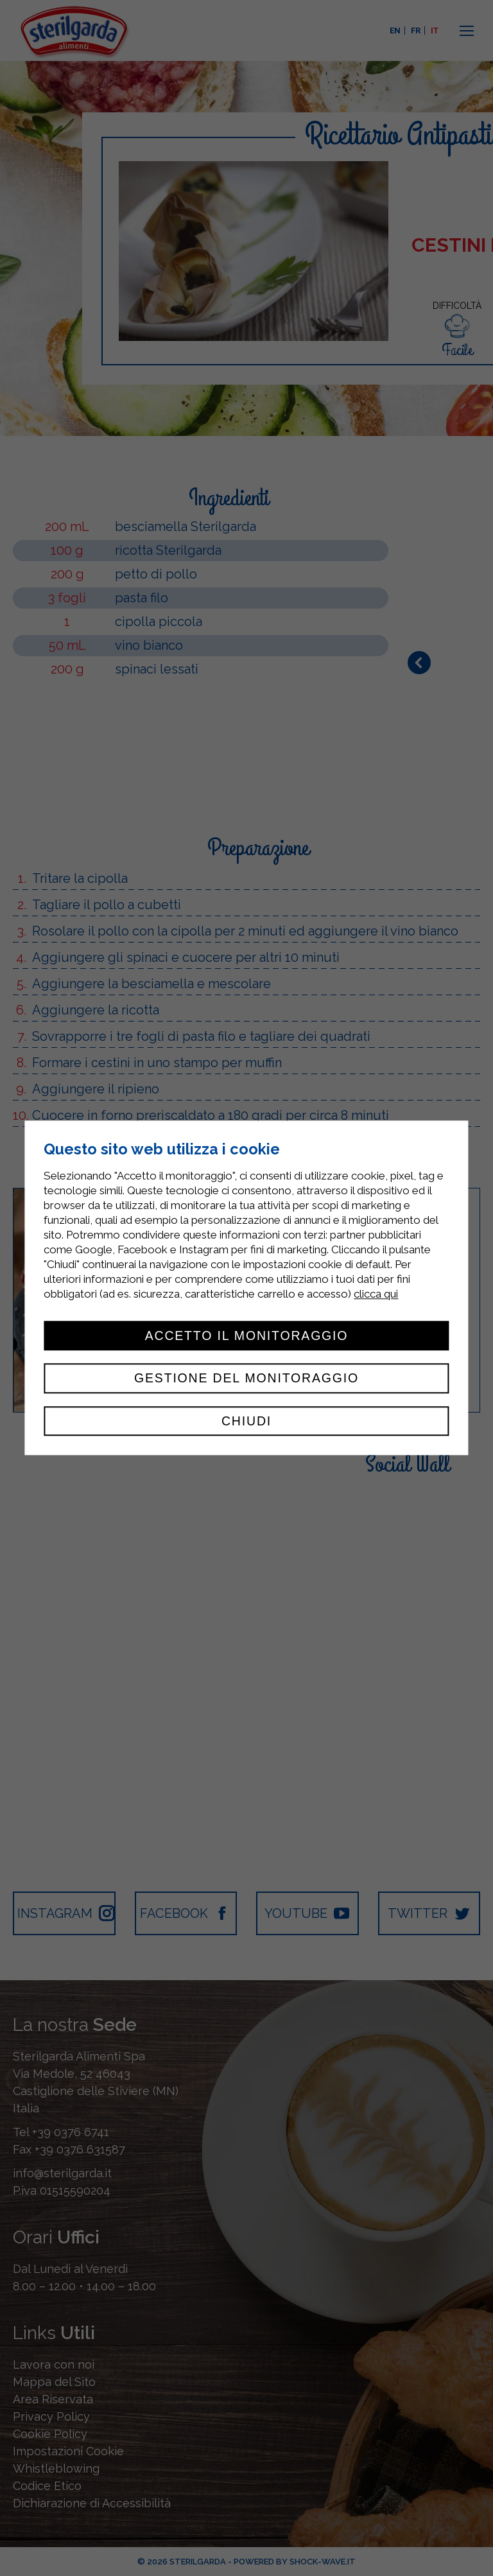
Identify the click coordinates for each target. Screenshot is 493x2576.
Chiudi (246, 1421)
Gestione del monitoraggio (246, 1378)
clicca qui (376, 1293)
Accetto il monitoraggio (247, 1335)
